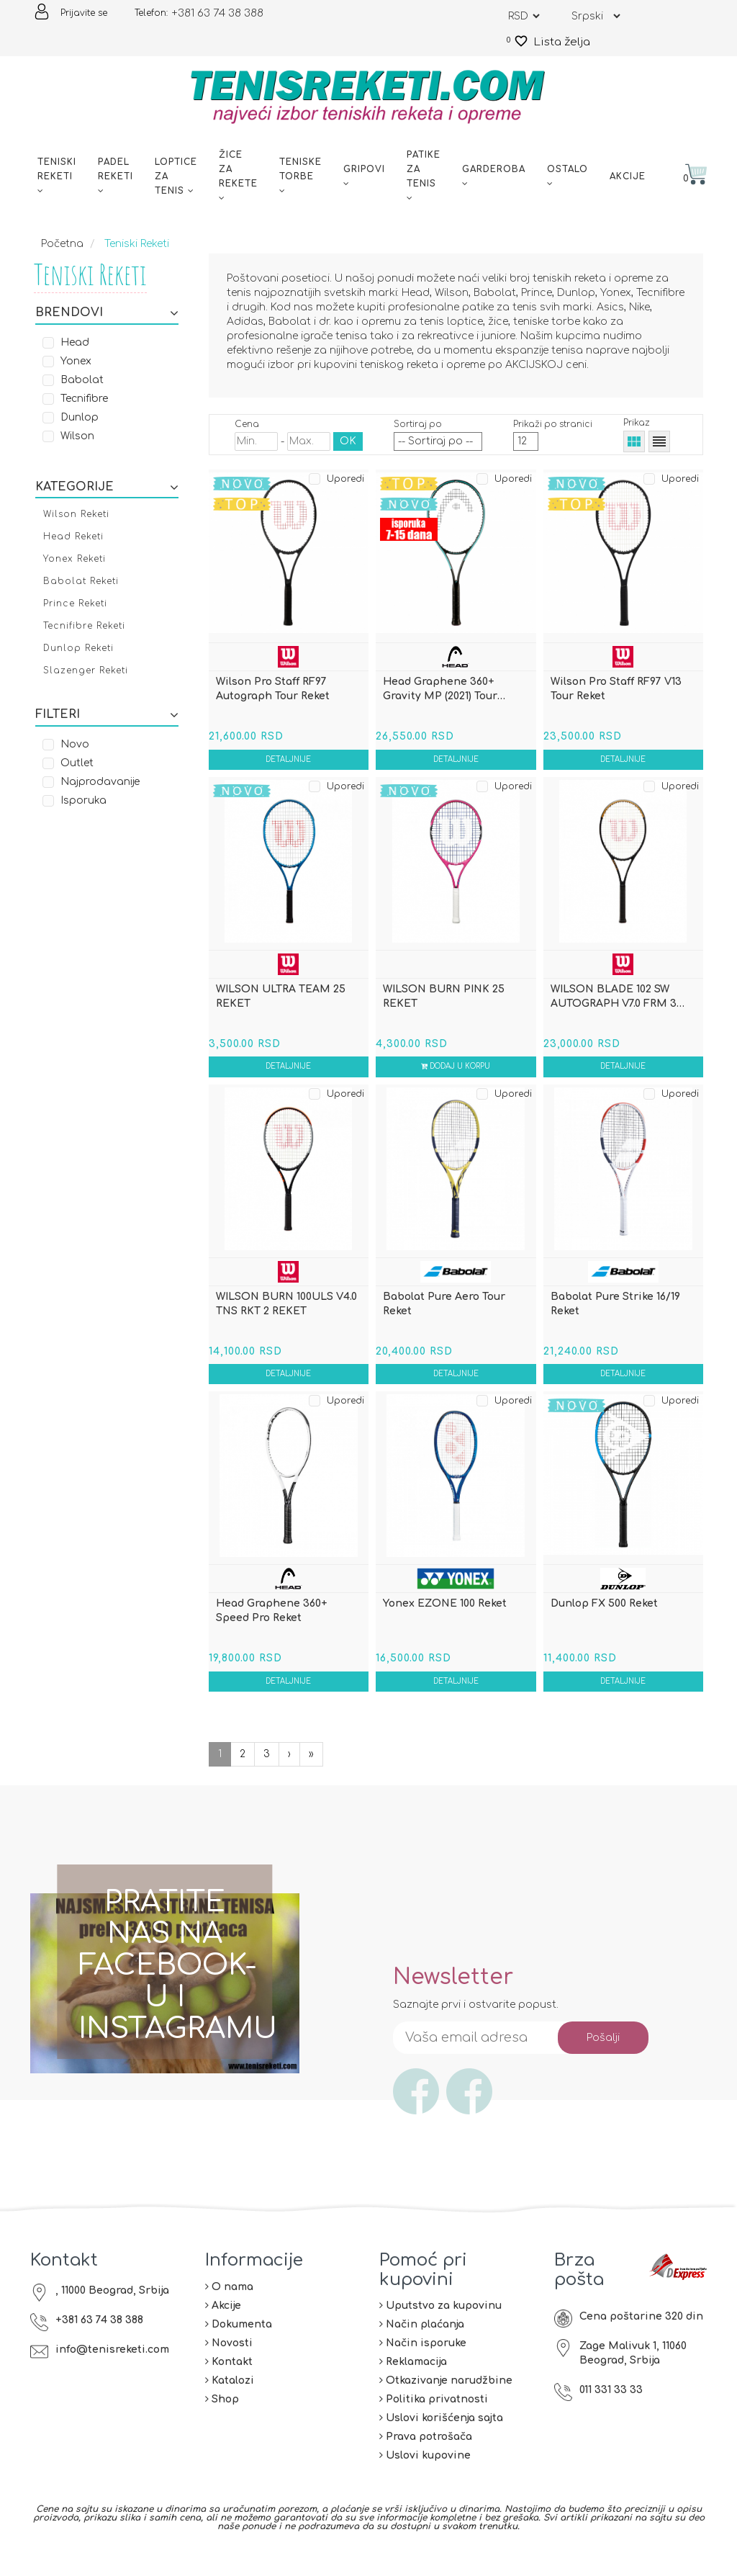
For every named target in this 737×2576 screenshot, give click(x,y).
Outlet (77, 763)
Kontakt (229, 2378)
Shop (222, 2415)
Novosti (229, 2359)
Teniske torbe (300, 176)
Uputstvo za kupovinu (440, 2322)
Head (74, 342)
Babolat (82, 379)
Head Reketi (73, 536)
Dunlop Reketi (78, 648)
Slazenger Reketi (85, 670)
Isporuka (83, 800)
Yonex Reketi (74, 559)
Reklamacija (413, 2378)
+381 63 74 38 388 (217, 13)
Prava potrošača (425, 2453)
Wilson (77, 436)
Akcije (628, 176)
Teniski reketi (56, 176)
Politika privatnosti (433, 2415)
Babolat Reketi (81, 581)
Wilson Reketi (76, 514)
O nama (229, 2303)
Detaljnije (289, 761)
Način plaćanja (421, 2340)
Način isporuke (422, 2359)
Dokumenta (238, 2340)
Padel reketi (115, 176)
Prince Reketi (75, 603)
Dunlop (79, 417)
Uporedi (345, 479)
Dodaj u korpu (455, 1072)
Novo (74, 744)
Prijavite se (83, 13)
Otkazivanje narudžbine (445, 2397)
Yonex (75, 361)
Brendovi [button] (106, 313)
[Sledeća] (311, 1771)
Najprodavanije (100, 781)
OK (348, 441)
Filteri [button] (106, 715)
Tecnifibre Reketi (84, 626)
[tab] (107, 312)
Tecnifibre (84, 398)
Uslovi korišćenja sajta (441, 2434)
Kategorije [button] (106, 487)
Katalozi (229, 2397)
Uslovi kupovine (425, 2472)
